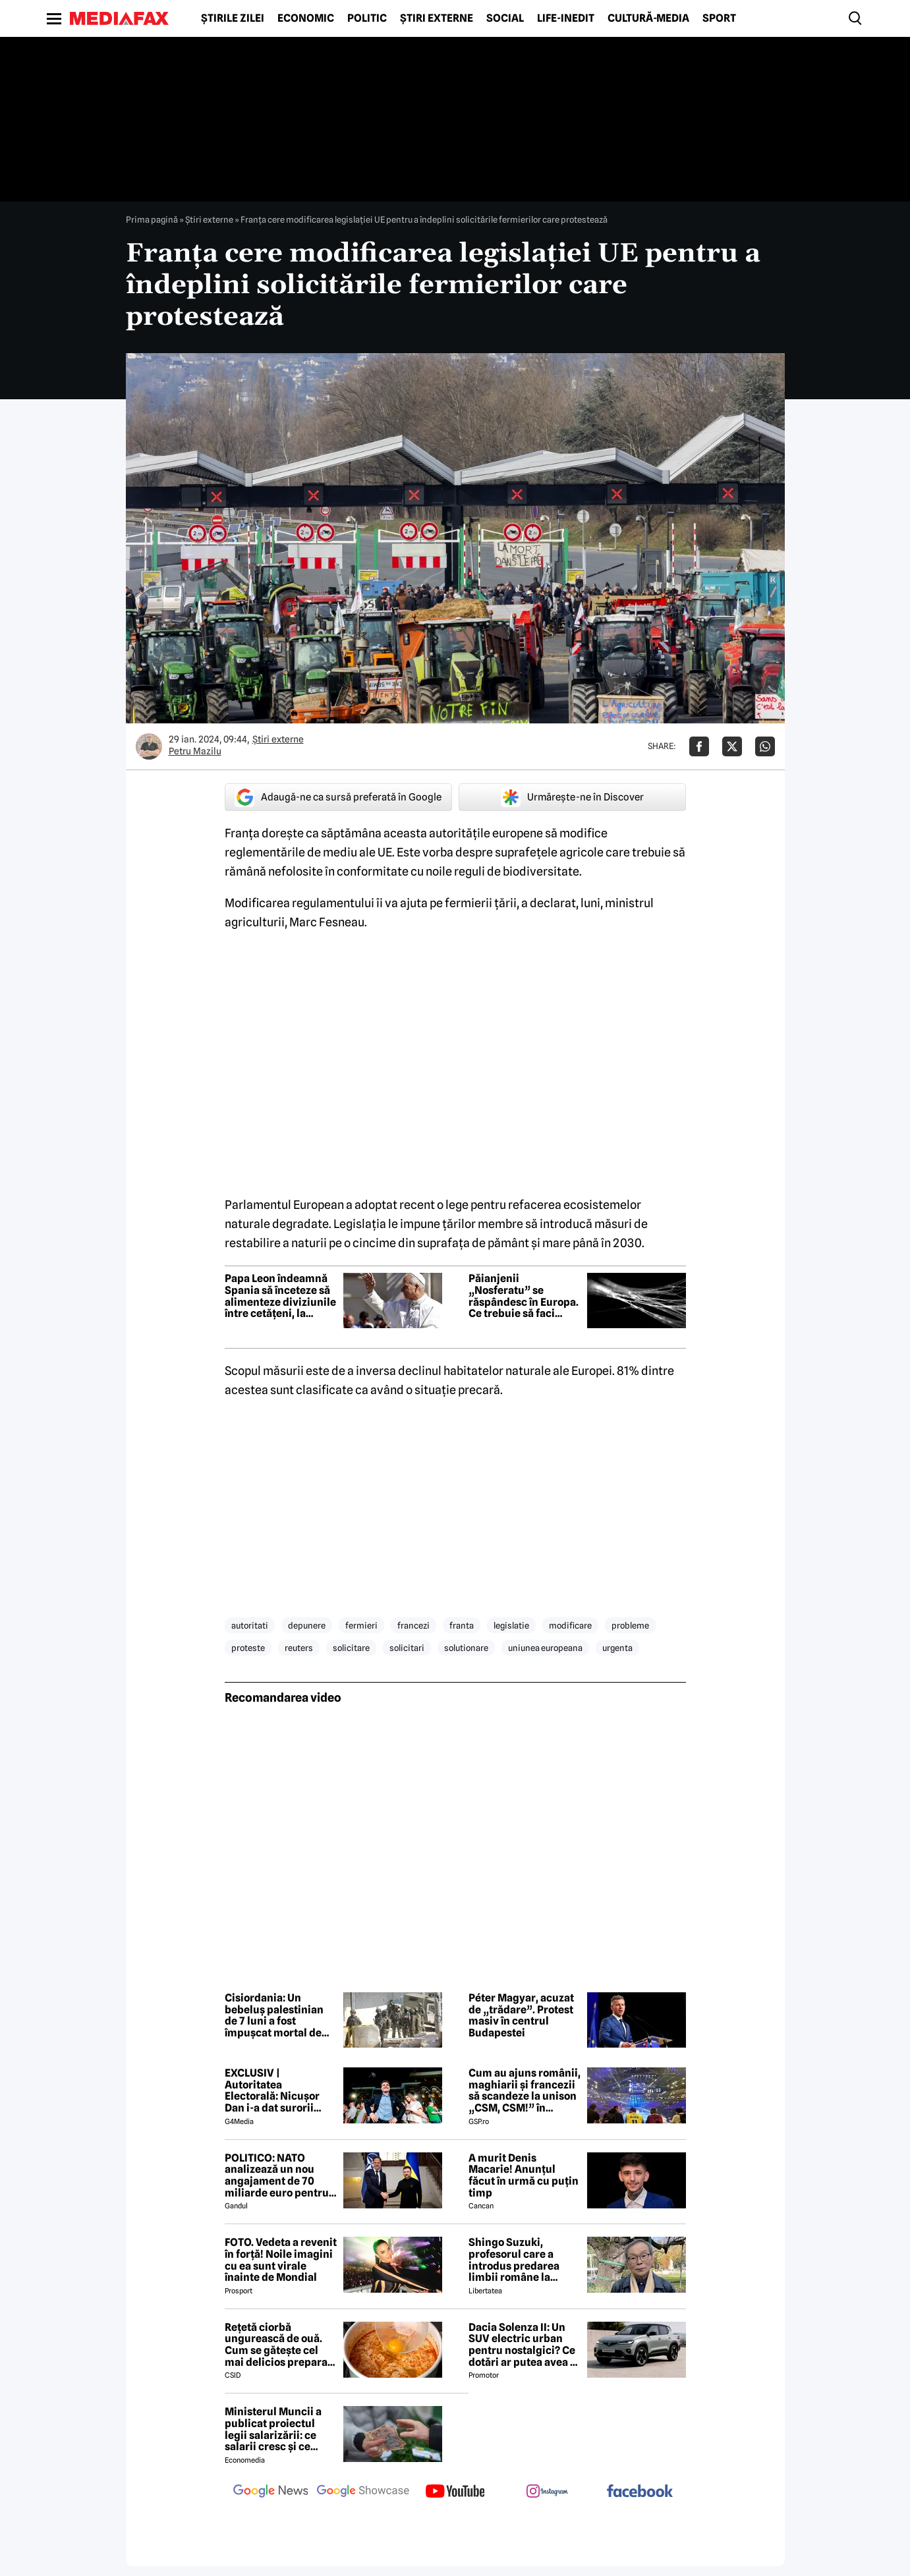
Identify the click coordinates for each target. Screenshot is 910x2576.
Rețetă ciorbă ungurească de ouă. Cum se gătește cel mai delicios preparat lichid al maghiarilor (278, 2345)
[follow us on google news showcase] (363, 2492)
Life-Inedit (565, 18)
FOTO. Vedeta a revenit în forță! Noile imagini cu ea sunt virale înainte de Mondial (281, 2260)
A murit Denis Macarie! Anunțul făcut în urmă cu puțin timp (524, 2175)
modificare (570, 1625)
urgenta (617, 1647)
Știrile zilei (232, 18)
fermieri (361, 1625)
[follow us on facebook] (640, 2492)
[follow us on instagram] (547, 2492)
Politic (367, 18)
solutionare (466, 1647)
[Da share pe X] (732, 746)
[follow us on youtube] (455, 2492)
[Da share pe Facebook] (699, 746)
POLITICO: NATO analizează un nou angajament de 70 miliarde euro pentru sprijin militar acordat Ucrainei (280, 2175)
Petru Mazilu (195, 751)
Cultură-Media (648, 18)
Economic (305, 18)
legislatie (511, 1625)
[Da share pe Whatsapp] (765, 746)
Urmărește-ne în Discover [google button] (572, 797)
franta (461, 1625)
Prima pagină (152, 219)
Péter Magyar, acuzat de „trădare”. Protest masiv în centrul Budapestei (521, 2015)
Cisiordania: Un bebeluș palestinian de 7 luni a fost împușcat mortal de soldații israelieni (274, 2015)
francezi (413, 1625)
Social (505, 18)
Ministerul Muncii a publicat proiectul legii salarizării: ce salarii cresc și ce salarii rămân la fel (273, 2429)
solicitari (406, 1647)
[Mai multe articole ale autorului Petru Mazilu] (149, 746)
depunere (307, 1625)
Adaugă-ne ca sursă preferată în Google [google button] (338, 797)
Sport (719, 18)
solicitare (351, 1647)
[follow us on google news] (271, 2492)
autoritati (249, 1625)
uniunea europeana (545, 1647)
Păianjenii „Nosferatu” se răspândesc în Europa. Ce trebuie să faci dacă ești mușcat (524, 1296)
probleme (630, 1625)
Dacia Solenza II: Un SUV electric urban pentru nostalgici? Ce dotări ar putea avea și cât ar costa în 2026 (524, 2345)
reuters (299, 1647)
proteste (248, 1647)
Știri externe (436, 18)
